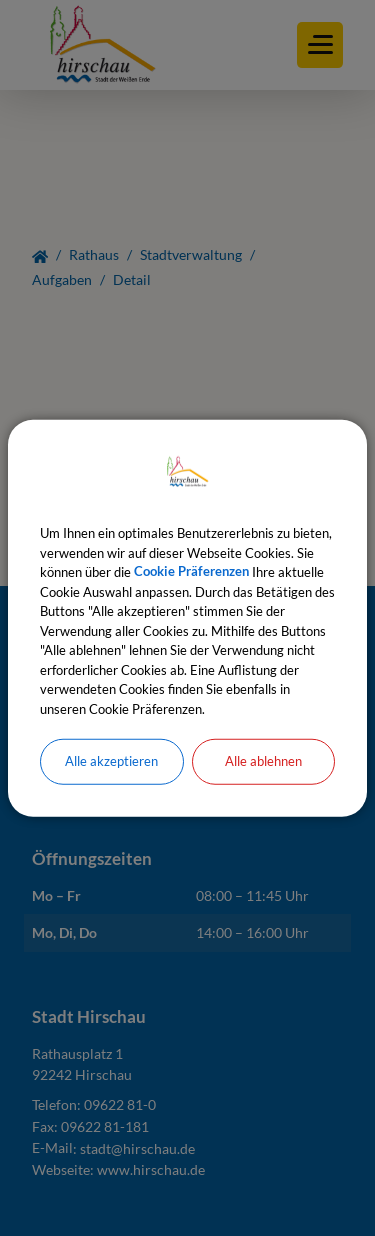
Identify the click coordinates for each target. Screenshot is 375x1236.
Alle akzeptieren (111, 761)
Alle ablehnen (263, 761)
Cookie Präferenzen (191, 572)
